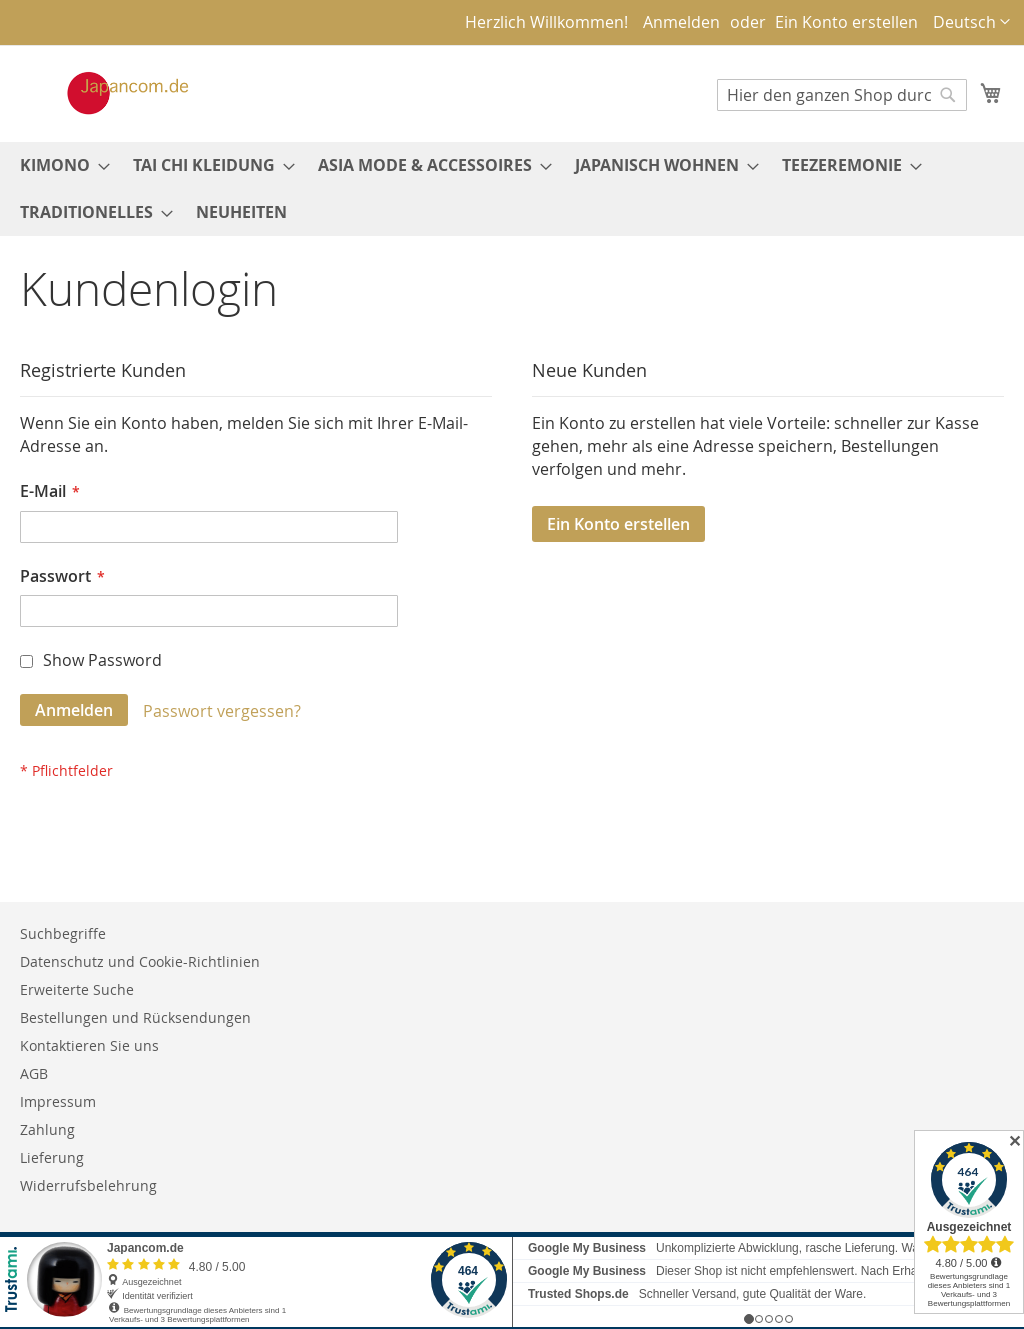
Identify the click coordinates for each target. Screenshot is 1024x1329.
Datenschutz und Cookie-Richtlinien (140, 961)
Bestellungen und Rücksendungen (135, 1017)
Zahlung (47, 1129)
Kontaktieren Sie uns (89, 1045)
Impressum (58, 1101)
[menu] (512, 189)
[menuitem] (59, 165)
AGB (34, 1073)
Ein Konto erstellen (846, 22)
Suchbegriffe (63, 933)
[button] (971, 22)
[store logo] (107, 93)
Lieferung (52, 1157)
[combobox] (842, 95)
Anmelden (681, 22)
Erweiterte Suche (77, 989)
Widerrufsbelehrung (88, 1185)
